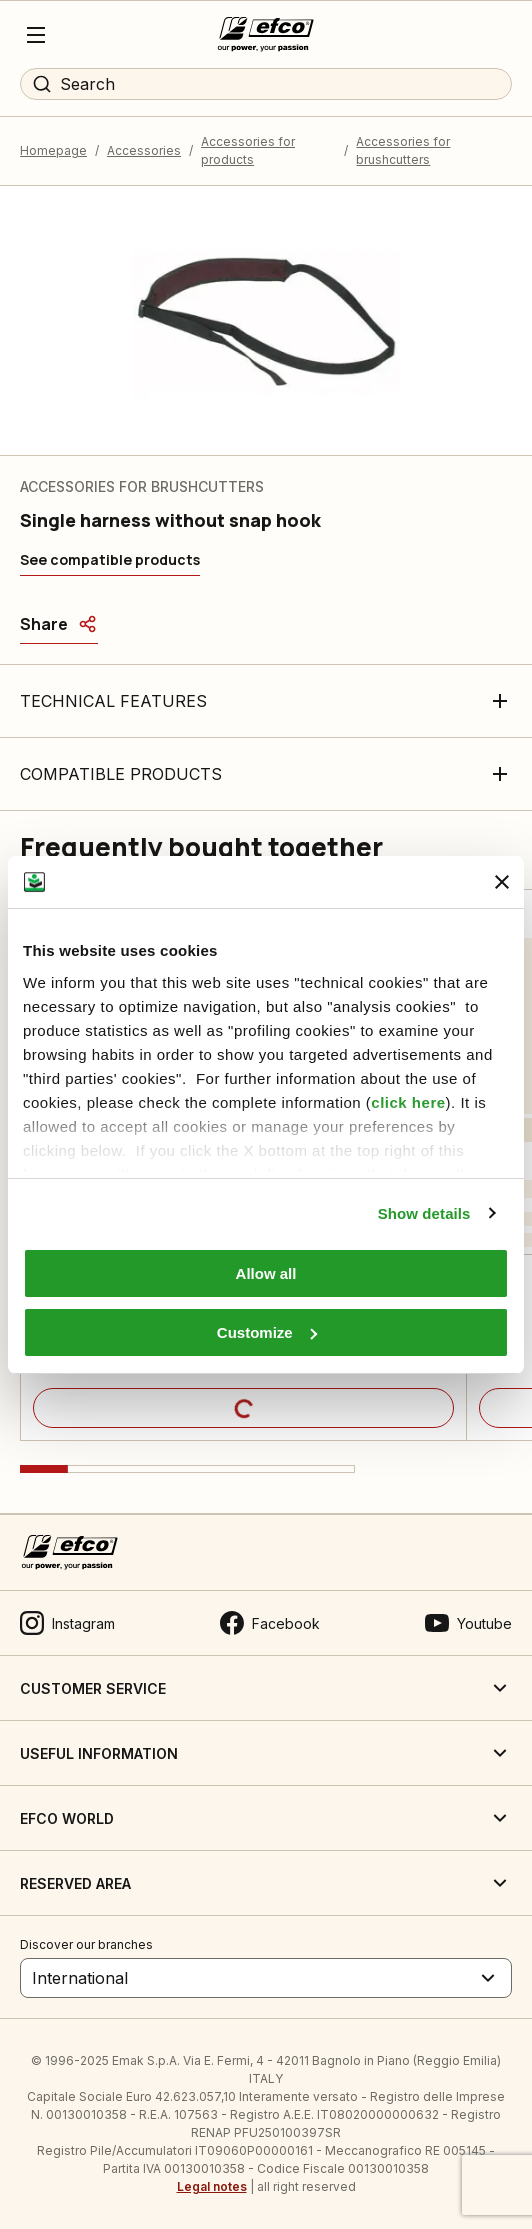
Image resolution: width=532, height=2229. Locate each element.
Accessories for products (248, 150)
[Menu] (36, 35)
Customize (267, 1332)
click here (408, 1102)
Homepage (53, 150)
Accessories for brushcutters (403, 150)
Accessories (144, 150)
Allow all (266, 1273)
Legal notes (212, 2186)
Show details (424, 1213)
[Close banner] (502, 882)
